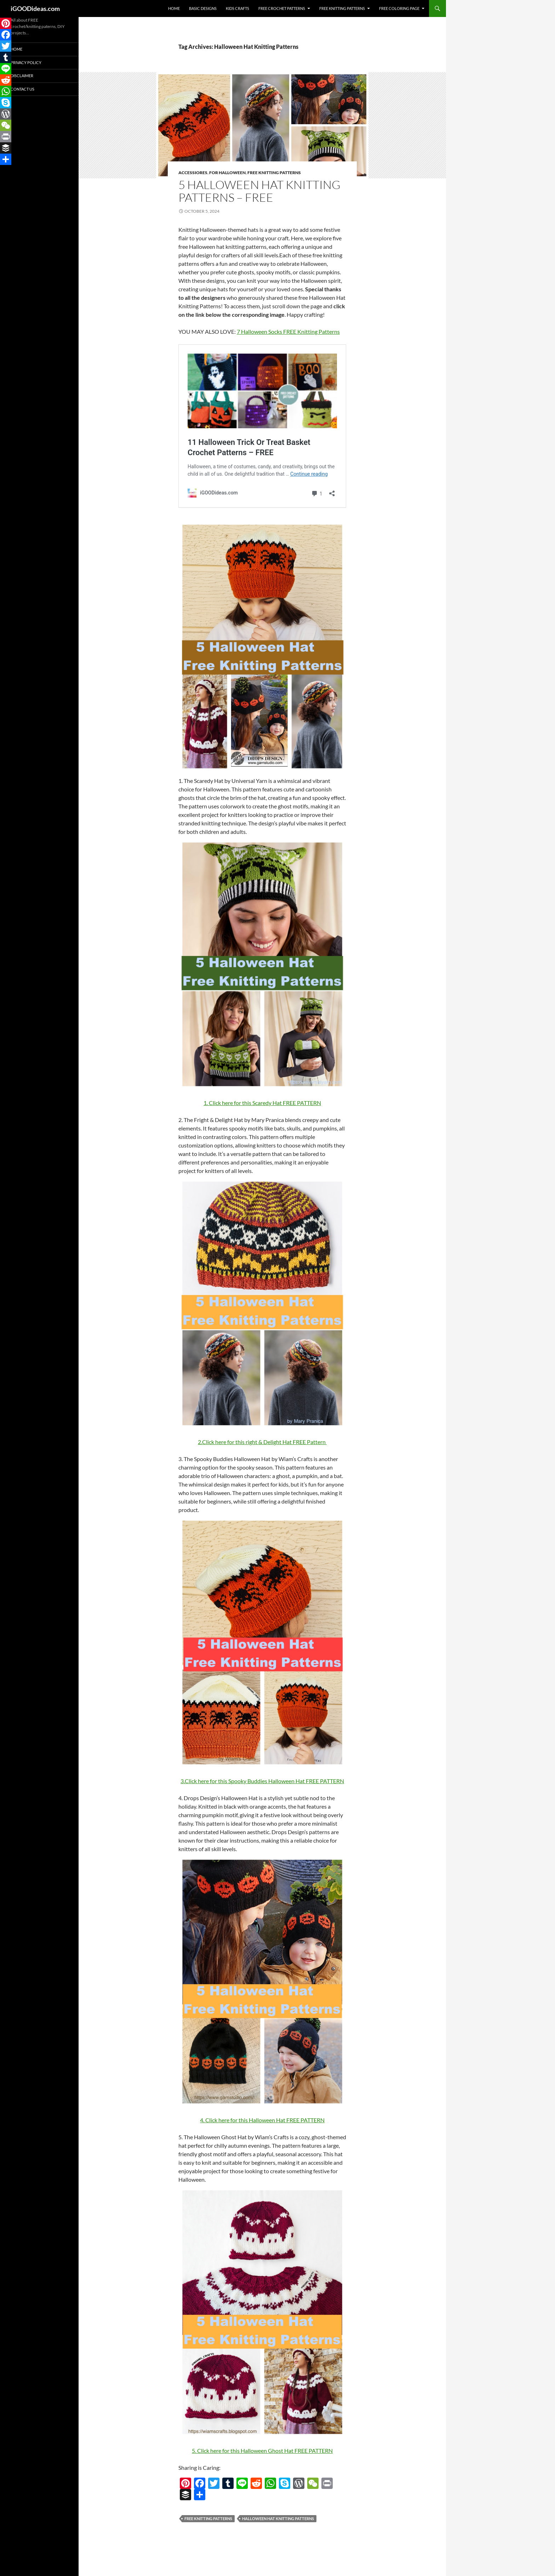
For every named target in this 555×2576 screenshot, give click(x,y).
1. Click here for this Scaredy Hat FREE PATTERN (262, 1102)
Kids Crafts (237, 8)
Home (174, 8)
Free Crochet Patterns (281, 8)
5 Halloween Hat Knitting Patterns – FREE (259, 191)
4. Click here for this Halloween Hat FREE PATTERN (262, 2120)
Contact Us (22, 89)
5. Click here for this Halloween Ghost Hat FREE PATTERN (262, 2450)
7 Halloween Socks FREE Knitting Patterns (288, 331)
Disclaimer (22, 75)
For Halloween (227, 172)
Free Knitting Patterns (342, 8)
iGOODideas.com (35, 8)
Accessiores (192, 172)
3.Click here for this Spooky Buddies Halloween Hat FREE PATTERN (262, 1781)
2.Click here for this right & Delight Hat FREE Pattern (262, 1441)
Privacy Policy (26, 62)
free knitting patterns (208, 2518)
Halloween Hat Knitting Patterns (278, 2518)
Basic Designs (203, 8)
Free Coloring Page (399, 8)
